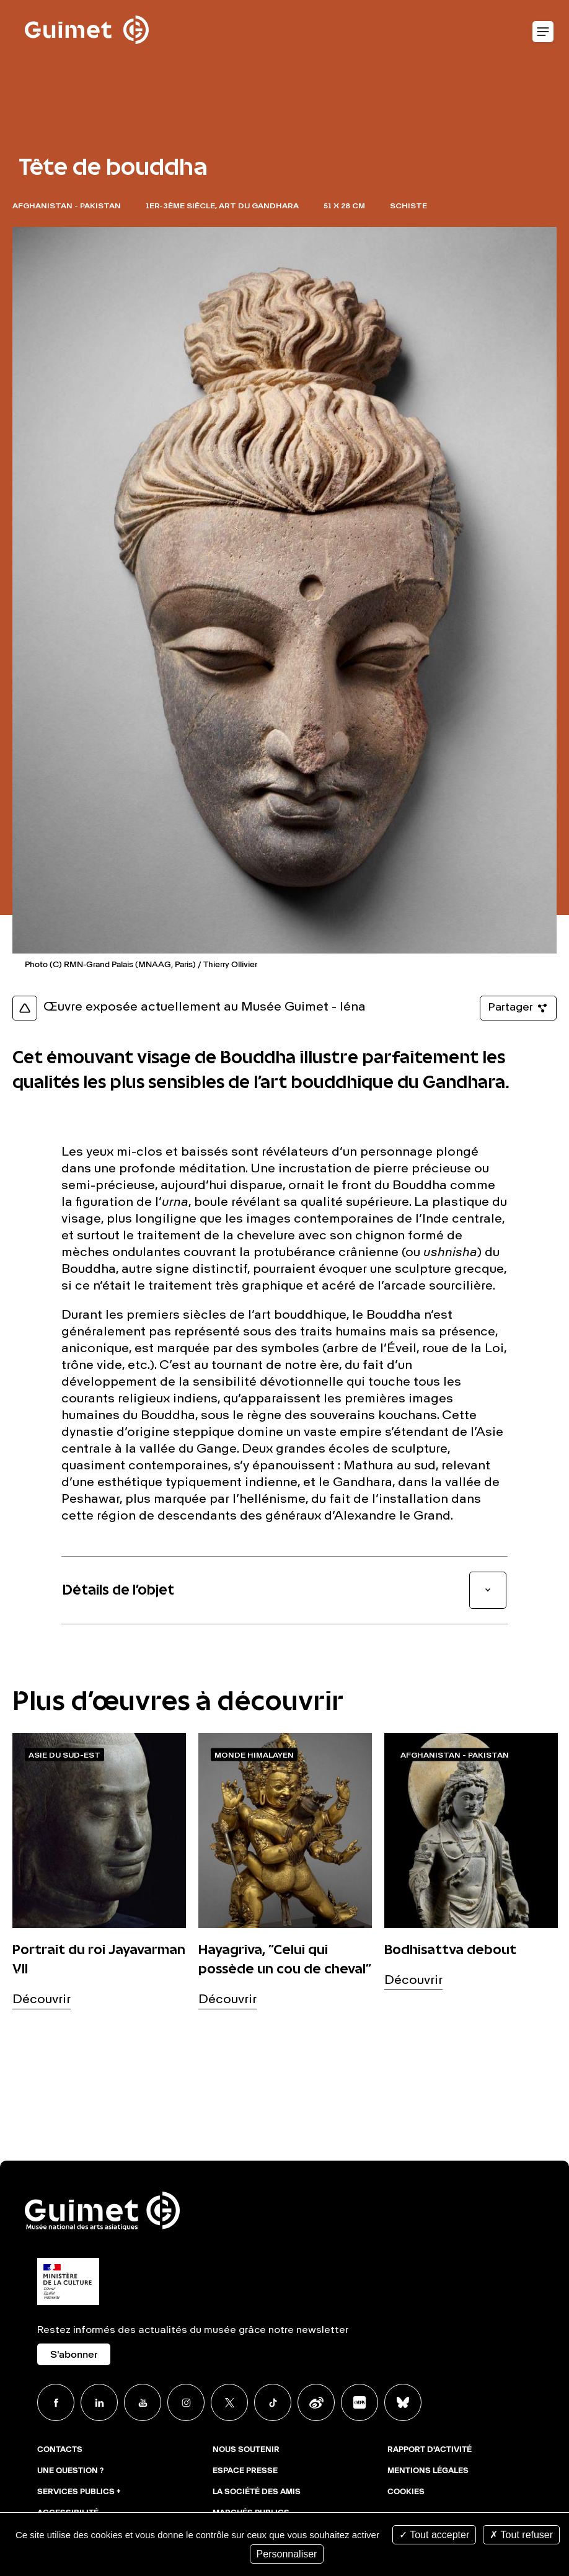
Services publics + (79, 2492)
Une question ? (70, 2471)
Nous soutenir (246, 2450)
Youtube (142, 2402)
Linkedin (99, 2402)
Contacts (59, 2450)
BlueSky (402, 2402)
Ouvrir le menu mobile (543, 32)
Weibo (316, 2402)
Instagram (186, 2402)
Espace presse (245, 2471)
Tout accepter (434, 2535)
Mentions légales (428, 2471)
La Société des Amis (257, 2492)
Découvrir (41, 2000)
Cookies (406, 2492)
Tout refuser (521, 2535)
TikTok (272, 2402)
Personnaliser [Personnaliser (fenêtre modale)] (287, 2554)
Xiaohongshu (359, 2402)
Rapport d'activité (429, 2450)
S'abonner (73, 2355)
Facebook (55, 2402)
